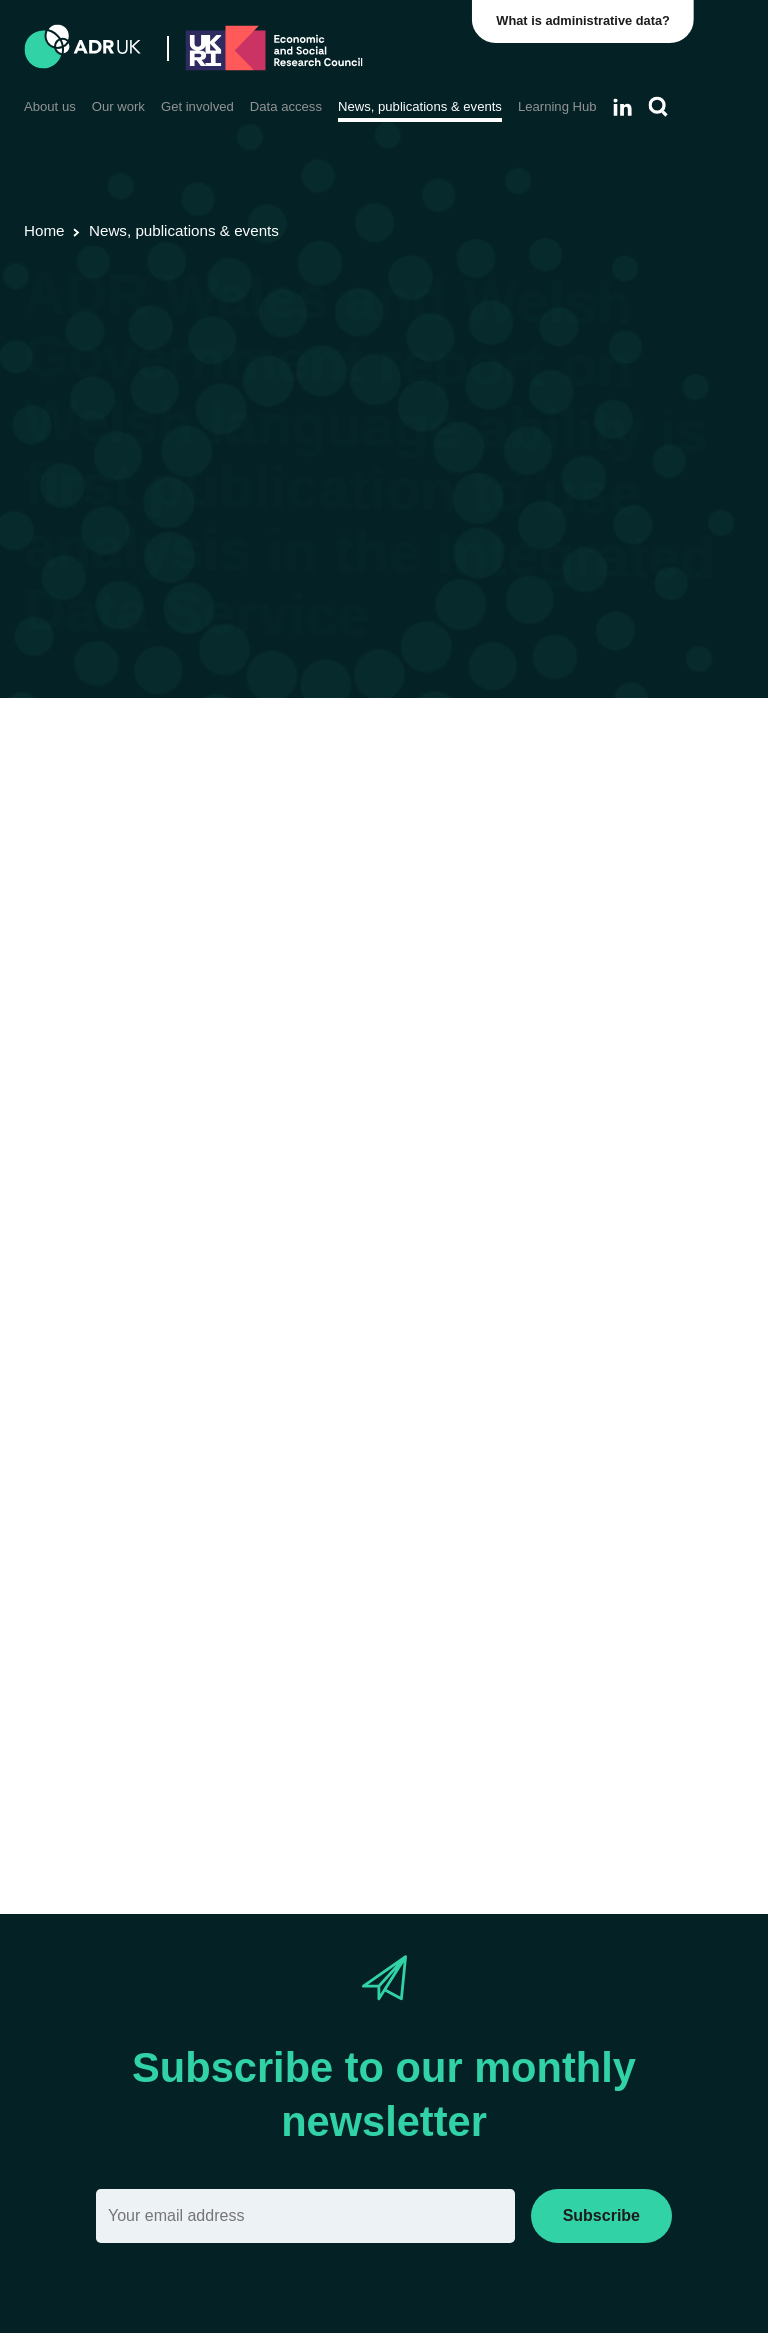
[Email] (305, 2216)
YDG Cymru (590, 800)
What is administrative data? (585, 20)
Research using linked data (214, 800)
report (120, 914)
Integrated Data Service (519, 986)
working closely (159, 1341)
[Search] (658, 107)
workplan (270, 1105)
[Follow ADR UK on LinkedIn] (622, 107)
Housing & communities (244, 826)
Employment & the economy (437, 826)
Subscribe (601, 2215)
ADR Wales (497, 800)
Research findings (384, 800)
